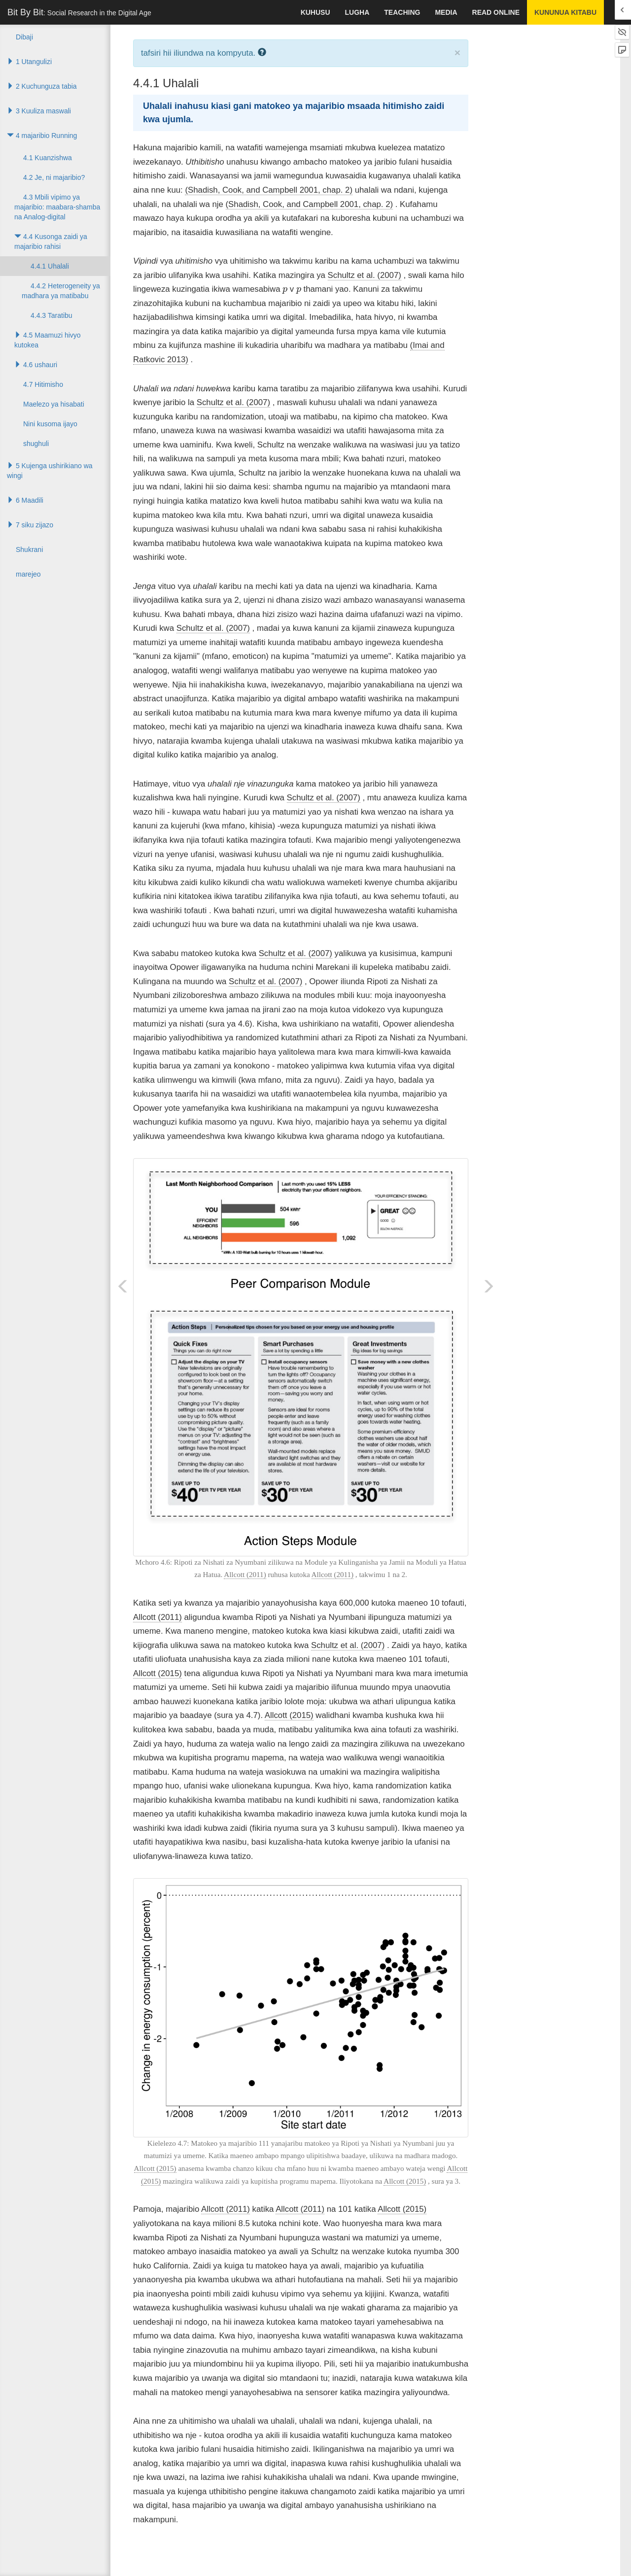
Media (446, 12)
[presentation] (284, 290)
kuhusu (315, 12)
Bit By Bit (79, 12)
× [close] (457, 52)
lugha (357, 12)
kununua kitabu (565, 12)
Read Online (496, 12)
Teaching (402, 12)
